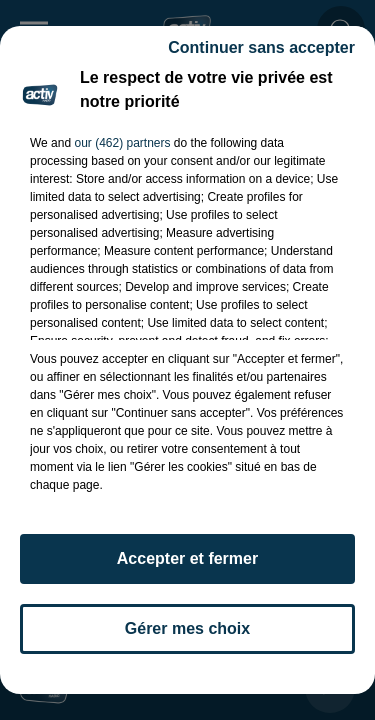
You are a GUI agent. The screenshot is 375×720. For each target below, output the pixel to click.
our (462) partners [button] (122, 143)
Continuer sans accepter (261, 47)
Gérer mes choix (187, 628)
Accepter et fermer (187, 558)
